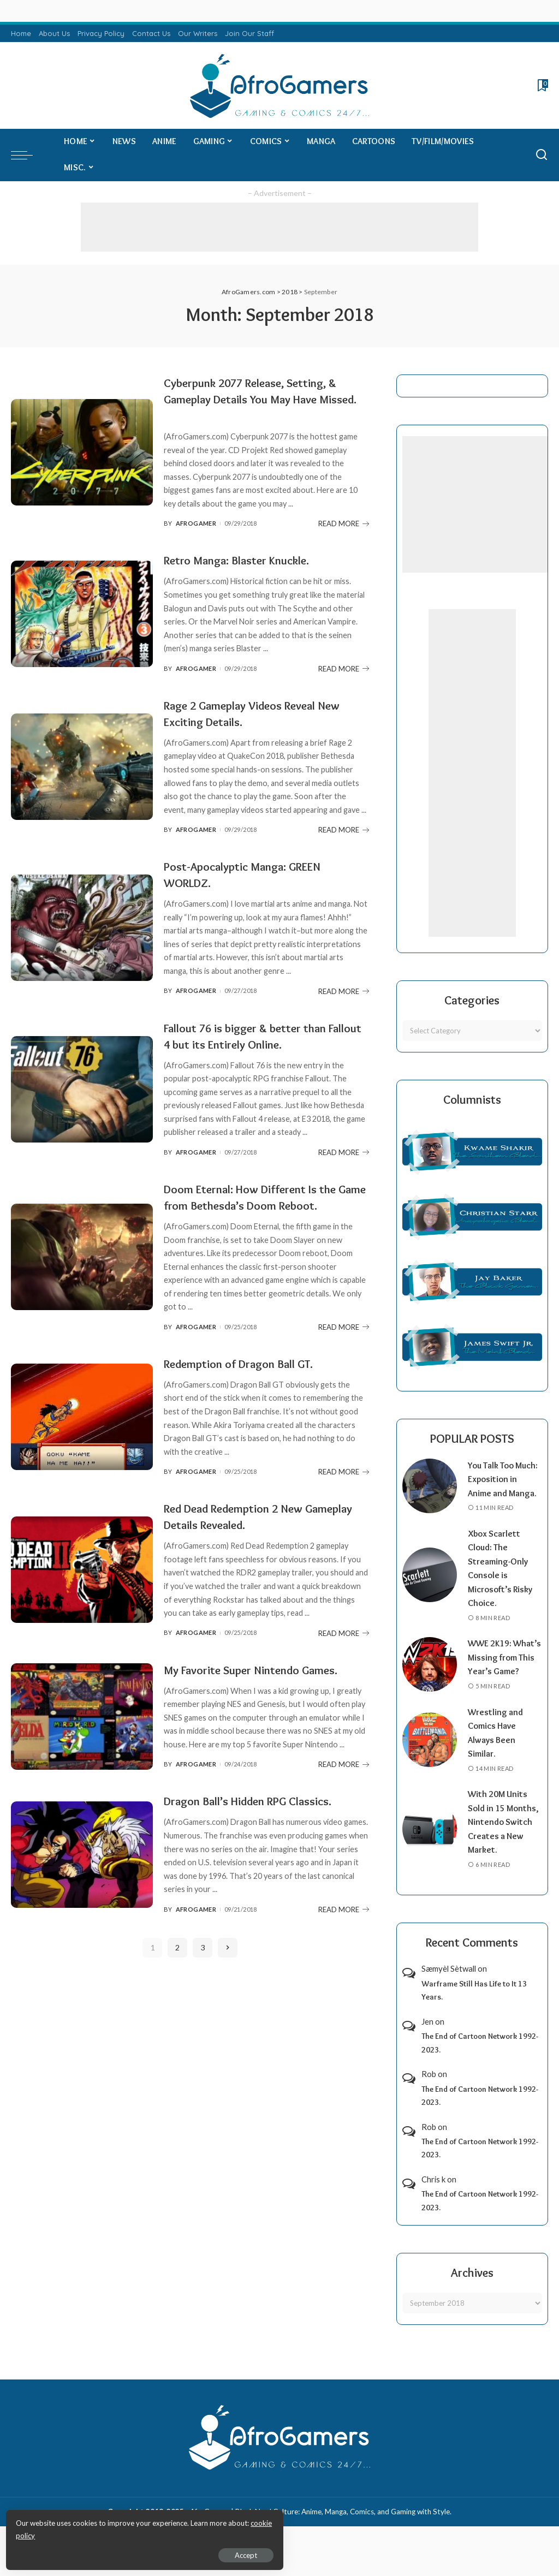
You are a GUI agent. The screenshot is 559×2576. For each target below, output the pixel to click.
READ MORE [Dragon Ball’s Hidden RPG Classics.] (343, 1942)
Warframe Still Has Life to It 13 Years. (474, 2018)
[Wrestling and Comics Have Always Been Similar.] (429, 1767)
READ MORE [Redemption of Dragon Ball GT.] (343, 1488)
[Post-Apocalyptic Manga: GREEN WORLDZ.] (82, 927)
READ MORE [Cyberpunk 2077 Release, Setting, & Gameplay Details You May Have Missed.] (343, 523)
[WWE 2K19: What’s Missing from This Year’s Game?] (429, 1685)
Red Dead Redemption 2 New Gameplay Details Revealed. (244, 1532)
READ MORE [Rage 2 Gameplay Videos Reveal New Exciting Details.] (343, 829)
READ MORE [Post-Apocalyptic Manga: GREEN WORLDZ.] (343, 991)
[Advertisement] (279, 227)
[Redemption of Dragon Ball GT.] (82, 1433)
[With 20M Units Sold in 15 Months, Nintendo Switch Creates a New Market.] (429, 1856)
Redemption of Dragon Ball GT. (249, 1380)
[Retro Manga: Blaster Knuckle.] (82, 614)
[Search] (541, 155)
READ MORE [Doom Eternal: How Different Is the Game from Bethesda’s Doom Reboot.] (343, 1343)
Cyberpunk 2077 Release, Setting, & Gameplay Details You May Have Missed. (262, 398)
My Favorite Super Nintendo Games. (262, 1686)
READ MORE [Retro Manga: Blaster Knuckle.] (343, 668)
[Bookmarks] (542, 85)
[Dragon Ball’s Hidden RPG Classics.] (82, 1887)
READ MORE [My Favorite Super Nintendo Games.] (343, 1797)
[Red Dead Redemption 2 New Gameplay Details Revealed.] (82, 1586)
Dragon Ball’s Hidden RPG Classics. (257, 1833)
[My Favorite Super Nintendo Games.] (82, 1741)
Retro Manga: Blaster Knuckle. (246, 560)
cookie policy (138, 2532)
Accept (133, 2552)
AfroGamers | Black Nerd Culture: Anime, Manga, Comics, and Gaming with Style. (320, 2539)
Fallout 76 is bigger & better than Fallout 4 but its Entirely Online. (255, 1036)
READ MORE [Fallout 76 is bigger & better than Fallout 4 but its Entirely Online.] (343, 1152)
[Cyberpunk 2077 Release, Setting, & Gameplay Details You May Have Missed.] (82, 452)
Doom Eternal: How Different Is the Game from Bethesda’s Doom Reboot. (261, 1205)
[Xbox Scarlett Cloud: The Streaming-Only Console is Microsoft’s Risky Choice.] (429, 1589)
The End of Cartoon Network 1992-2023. (479, 2071)
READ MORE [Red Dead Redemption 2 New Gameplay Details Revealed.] (343, 1649)
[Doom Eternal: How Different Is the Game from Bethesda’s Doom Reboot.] (82, 1265)
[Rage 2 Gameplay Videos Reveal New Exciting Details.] (82, 766)
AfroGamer (196, 523)
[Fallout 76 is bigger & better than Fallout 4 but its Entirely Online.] (82, 1089)
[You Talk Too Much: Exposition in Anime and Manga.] (429, 1492)
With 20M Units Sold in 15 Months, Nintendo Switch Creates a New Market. (504, 1849)
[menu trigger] (27, 155)
